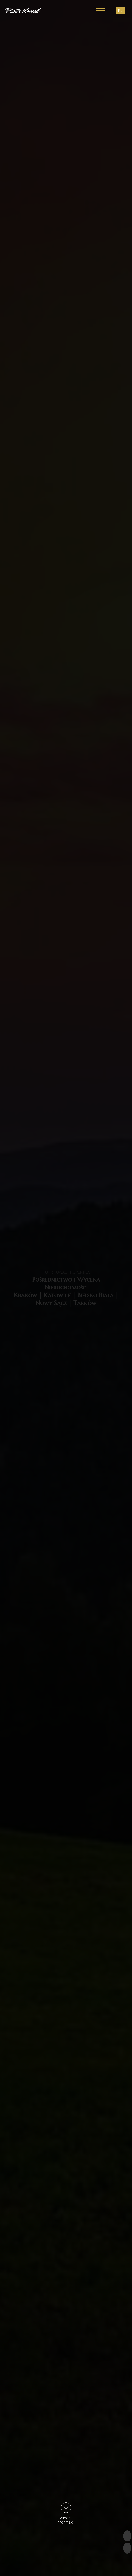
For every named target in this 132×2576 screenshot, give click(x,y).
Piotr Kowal (22, 10)
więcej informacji (66, 2513)
